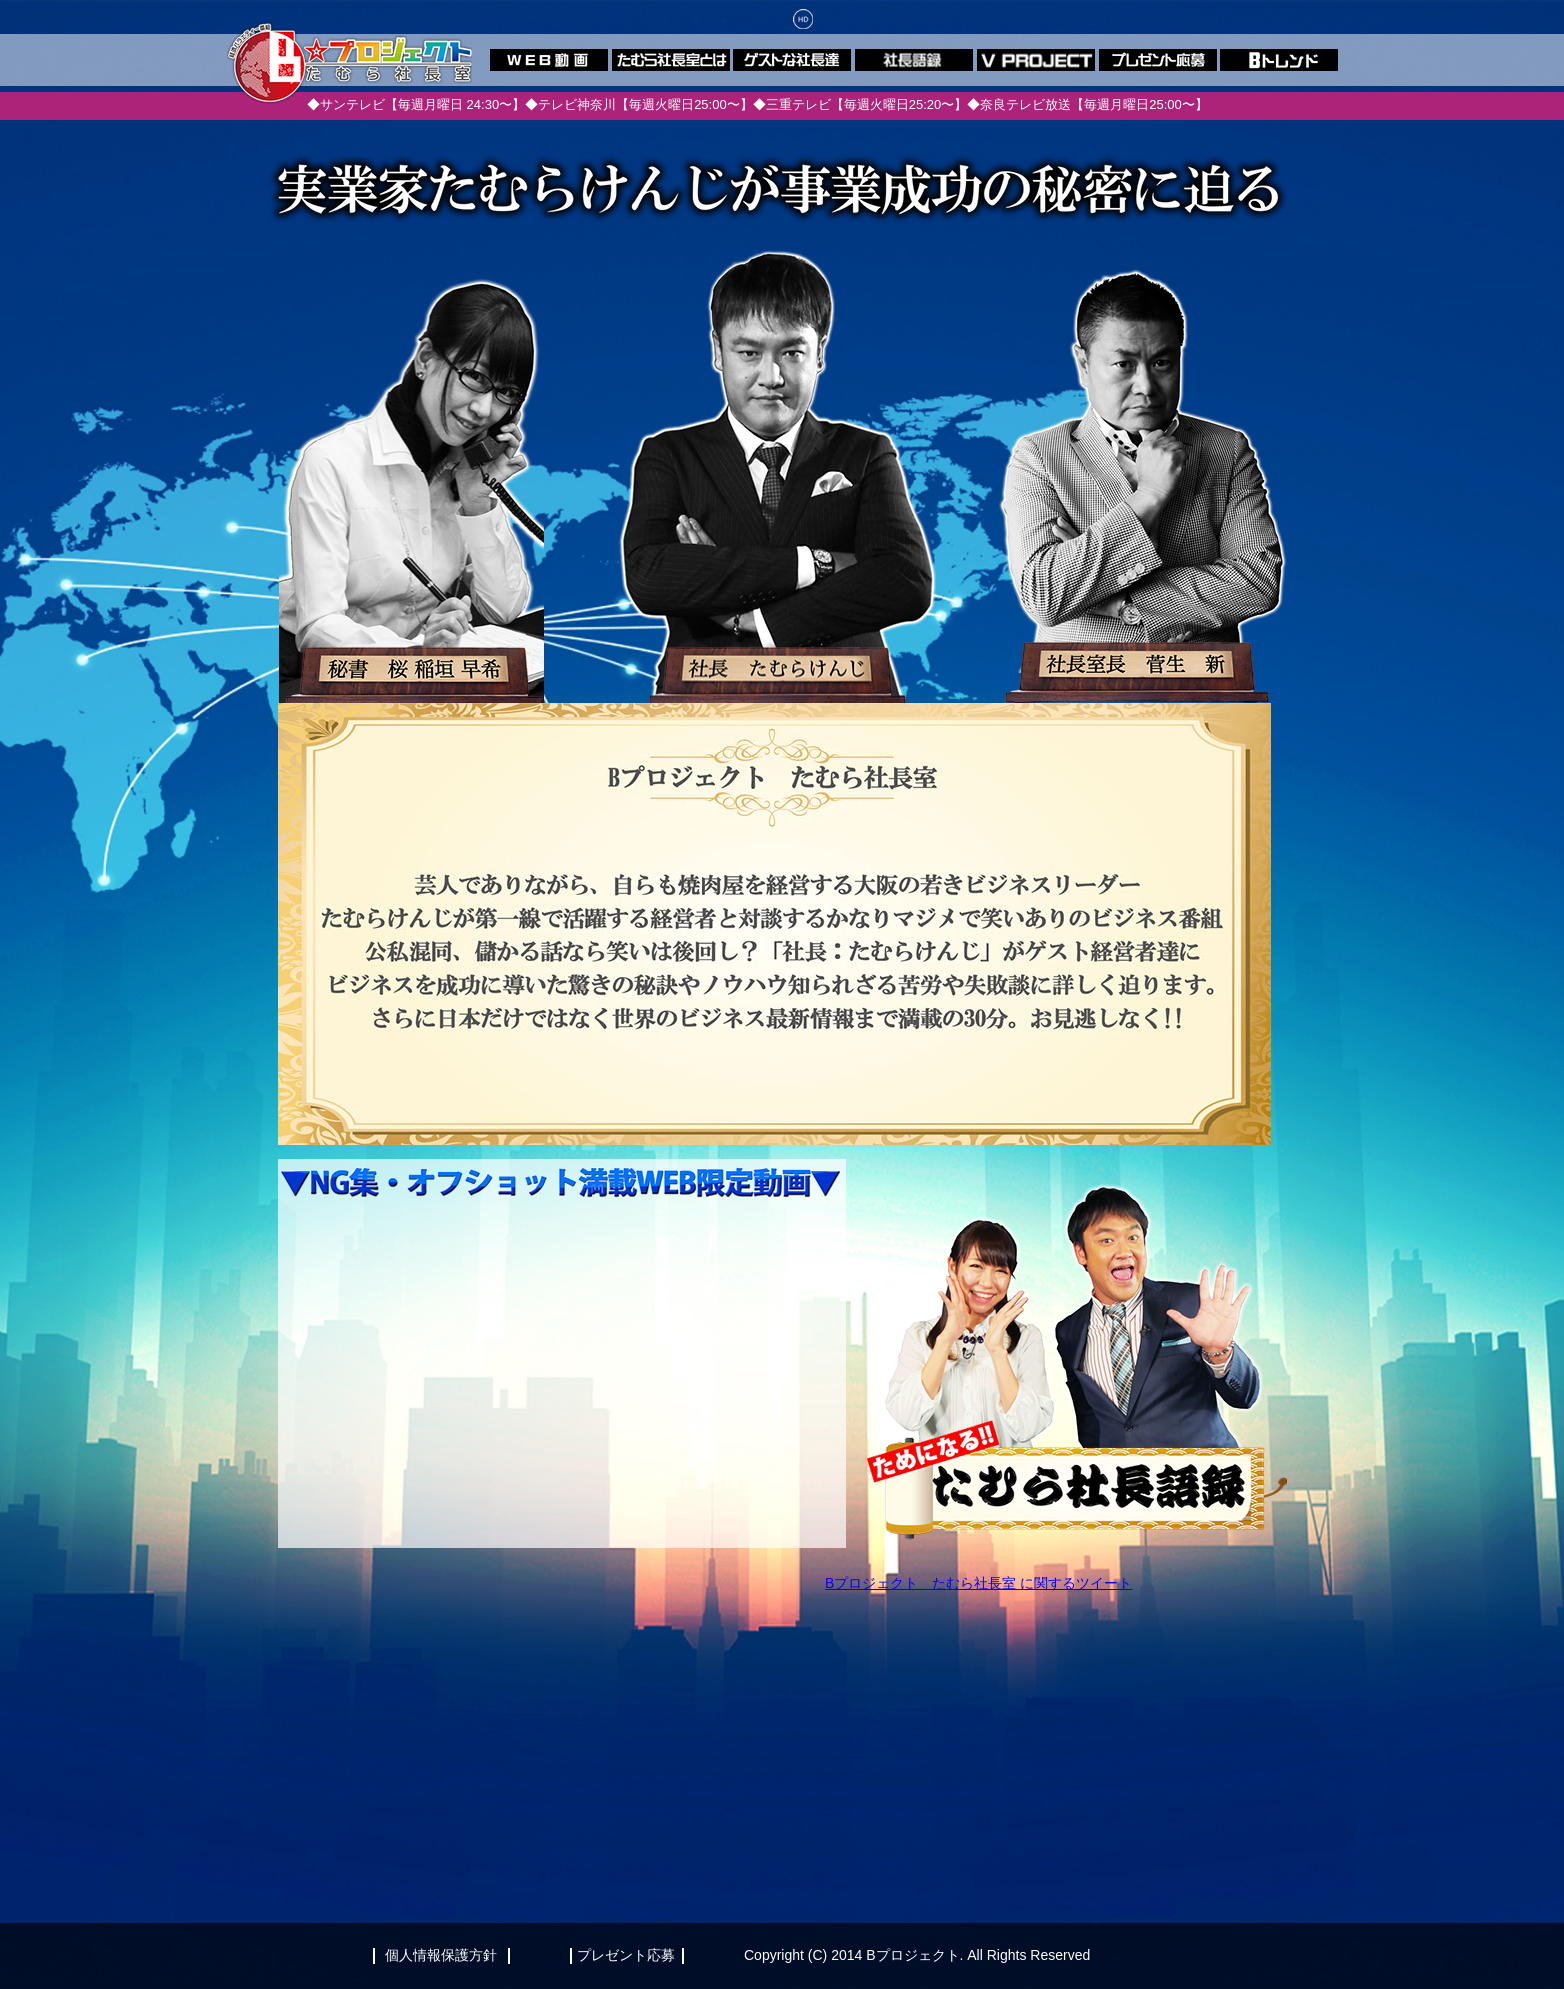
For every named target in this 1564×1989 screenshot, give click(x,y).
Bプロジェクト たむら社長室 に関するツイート (978, 1583)
